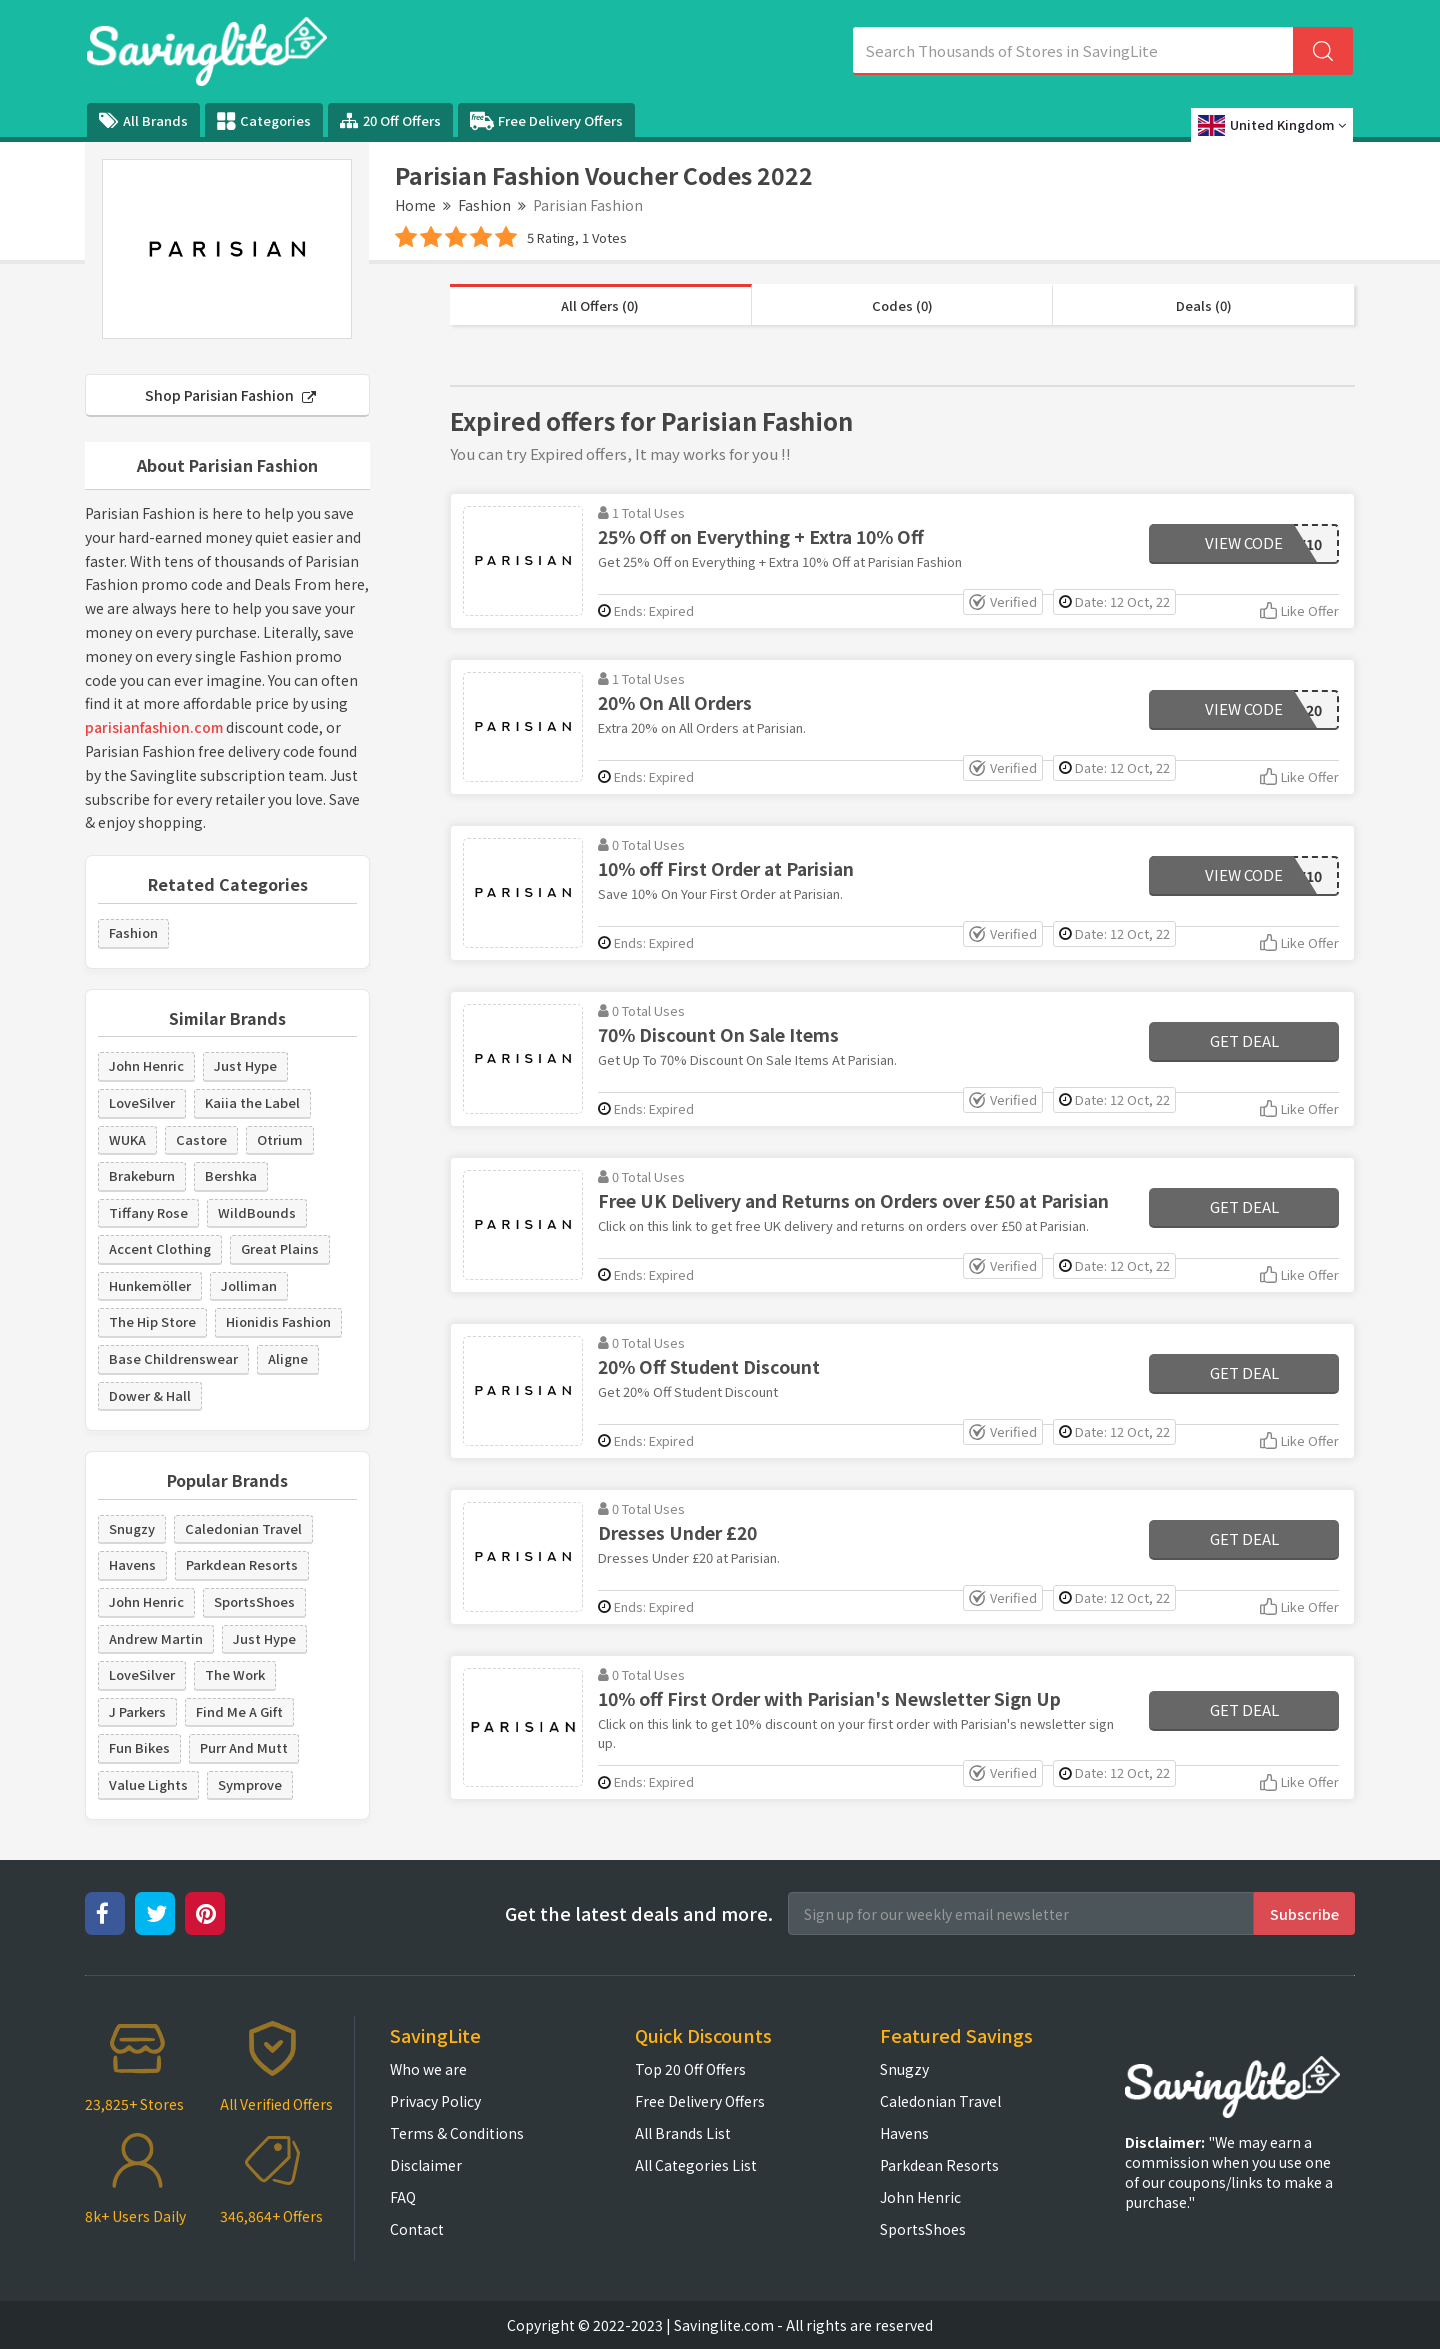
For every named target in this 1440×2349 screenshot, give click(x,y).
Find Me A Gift (239, 1711)
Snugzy (132, 1528)
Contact (417, 2229)
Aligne (288, 1358)
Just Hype (245, 1065)
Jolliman (249, 1285)
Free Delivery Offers (546, 121)
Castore (201, 1139)
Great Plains (280, 1248)
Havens (132, 1564)
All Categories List (696, 2165)
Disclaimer (426, 2165)
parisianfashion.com (154, 727)
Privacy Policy (435, 2101)
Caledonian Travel (243, 1528)
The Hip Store (152, 1321)
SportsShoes (254, 1601)
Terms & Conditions (457, 2133)
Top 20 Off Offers (690, 2069)
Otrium (280, 1139)
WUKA (127, 1139)
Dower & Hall (150, 1395)
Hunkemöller (150, 1285)
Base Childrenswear (173, 1358)
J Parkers (137, 1711)
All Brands (143, 120)
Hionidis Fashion (278, 1321)
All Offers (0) (600, 305)
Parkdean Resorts (242, 1564)
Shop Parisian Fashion (230, 395)
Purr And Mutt (244, 1747)
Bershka (231, 1175)
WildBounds (257, 1212)
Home (415, 205)
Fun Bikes (139, 1747)
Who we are (428, 2069)
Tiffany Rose (148, 1212)
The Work (235, 1674)
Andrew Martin (156, 1638)
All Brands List (683, 2133)
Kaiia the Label (252, 1102)
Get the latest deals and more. (639, 1913)
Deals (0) (1204, 305)
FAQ (403, 2197)
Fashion (484, 205)
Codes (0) (902, 305)
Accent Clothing (160, 1248)
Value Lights (148, 1784)
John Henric (146, 1065)
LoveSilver (142, 1102)
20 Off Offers (390, 120)
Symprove (250, 1784)
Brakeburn (142, 1175)
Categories (264, 121)
